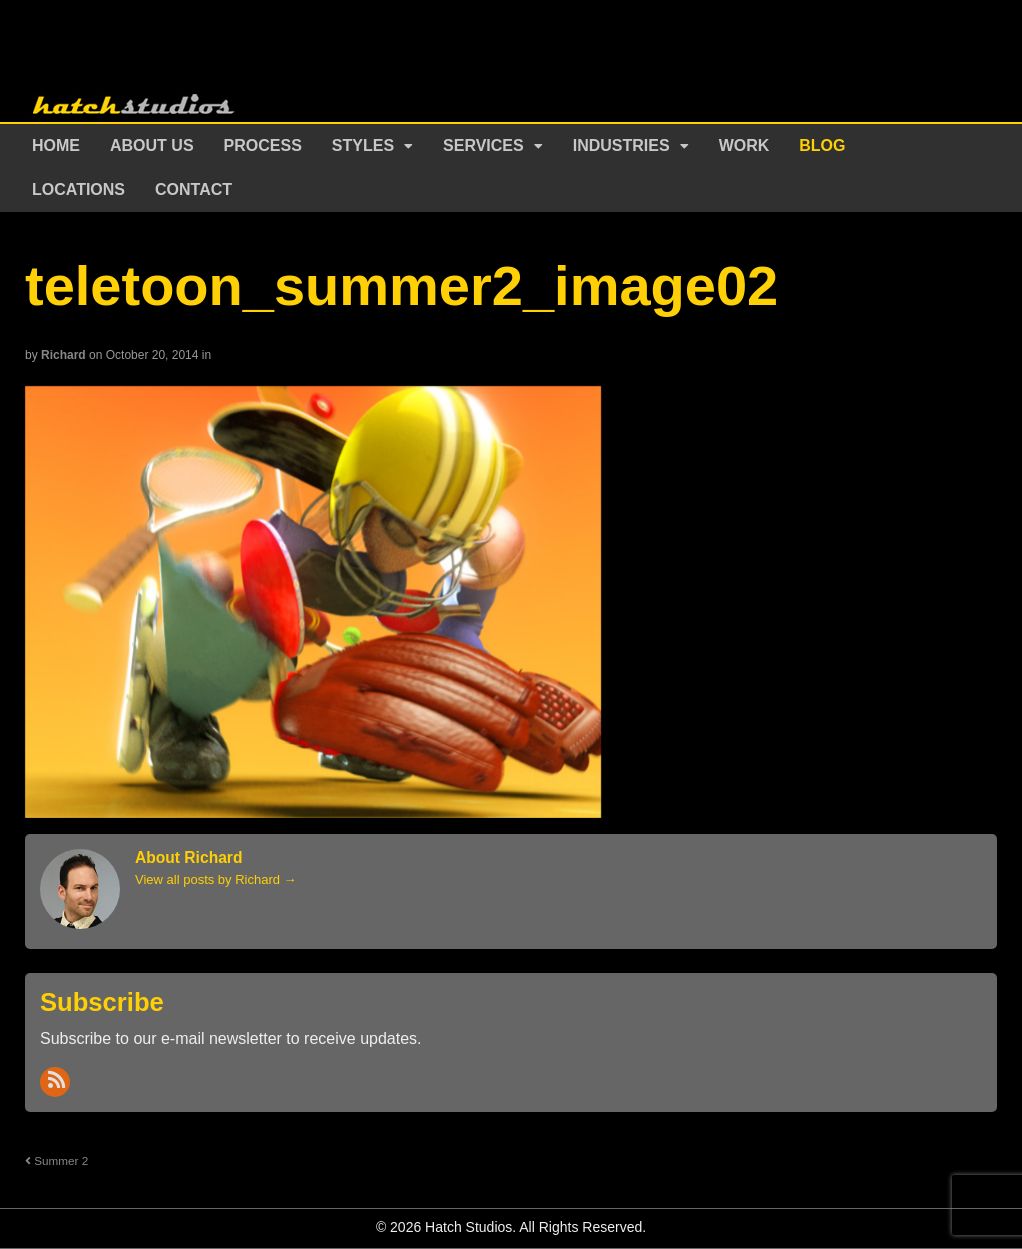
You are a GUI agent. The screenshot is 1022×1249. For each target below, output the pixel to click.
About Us (152, 145)
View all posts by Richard (216, 879)
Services (483, 145)
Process (263, 145)
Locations (78, 189)
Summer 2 (56, 1160)
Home (56, 145)
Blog (822, 145)
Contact (193, 189)
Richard (63, 355)
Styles (363, 145)
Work (744, 145)
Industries (621, 145)
